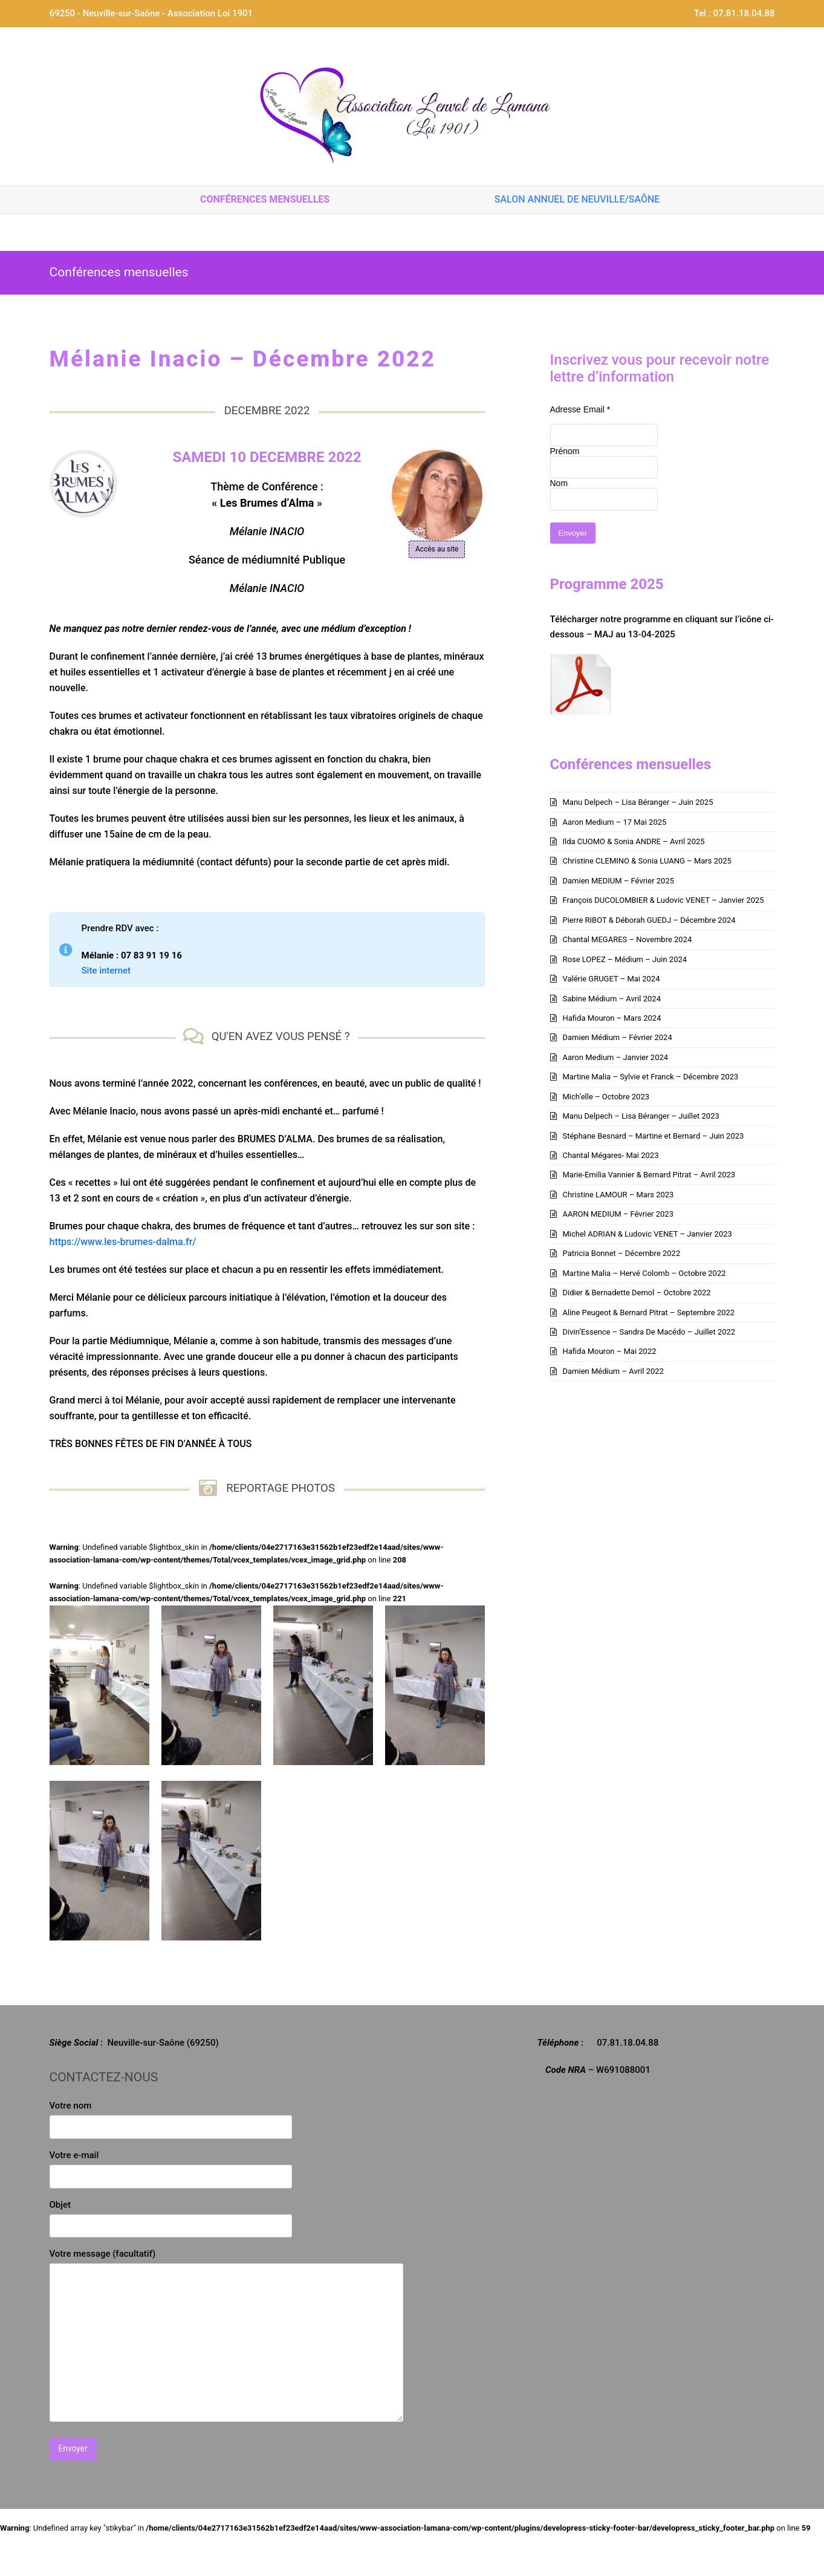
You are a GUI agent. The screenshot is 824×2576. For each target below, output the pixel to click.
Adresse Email (580, 409)
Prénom (565, 451)
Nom (559, 483)
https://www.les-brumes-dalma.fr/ (123, 1241)
